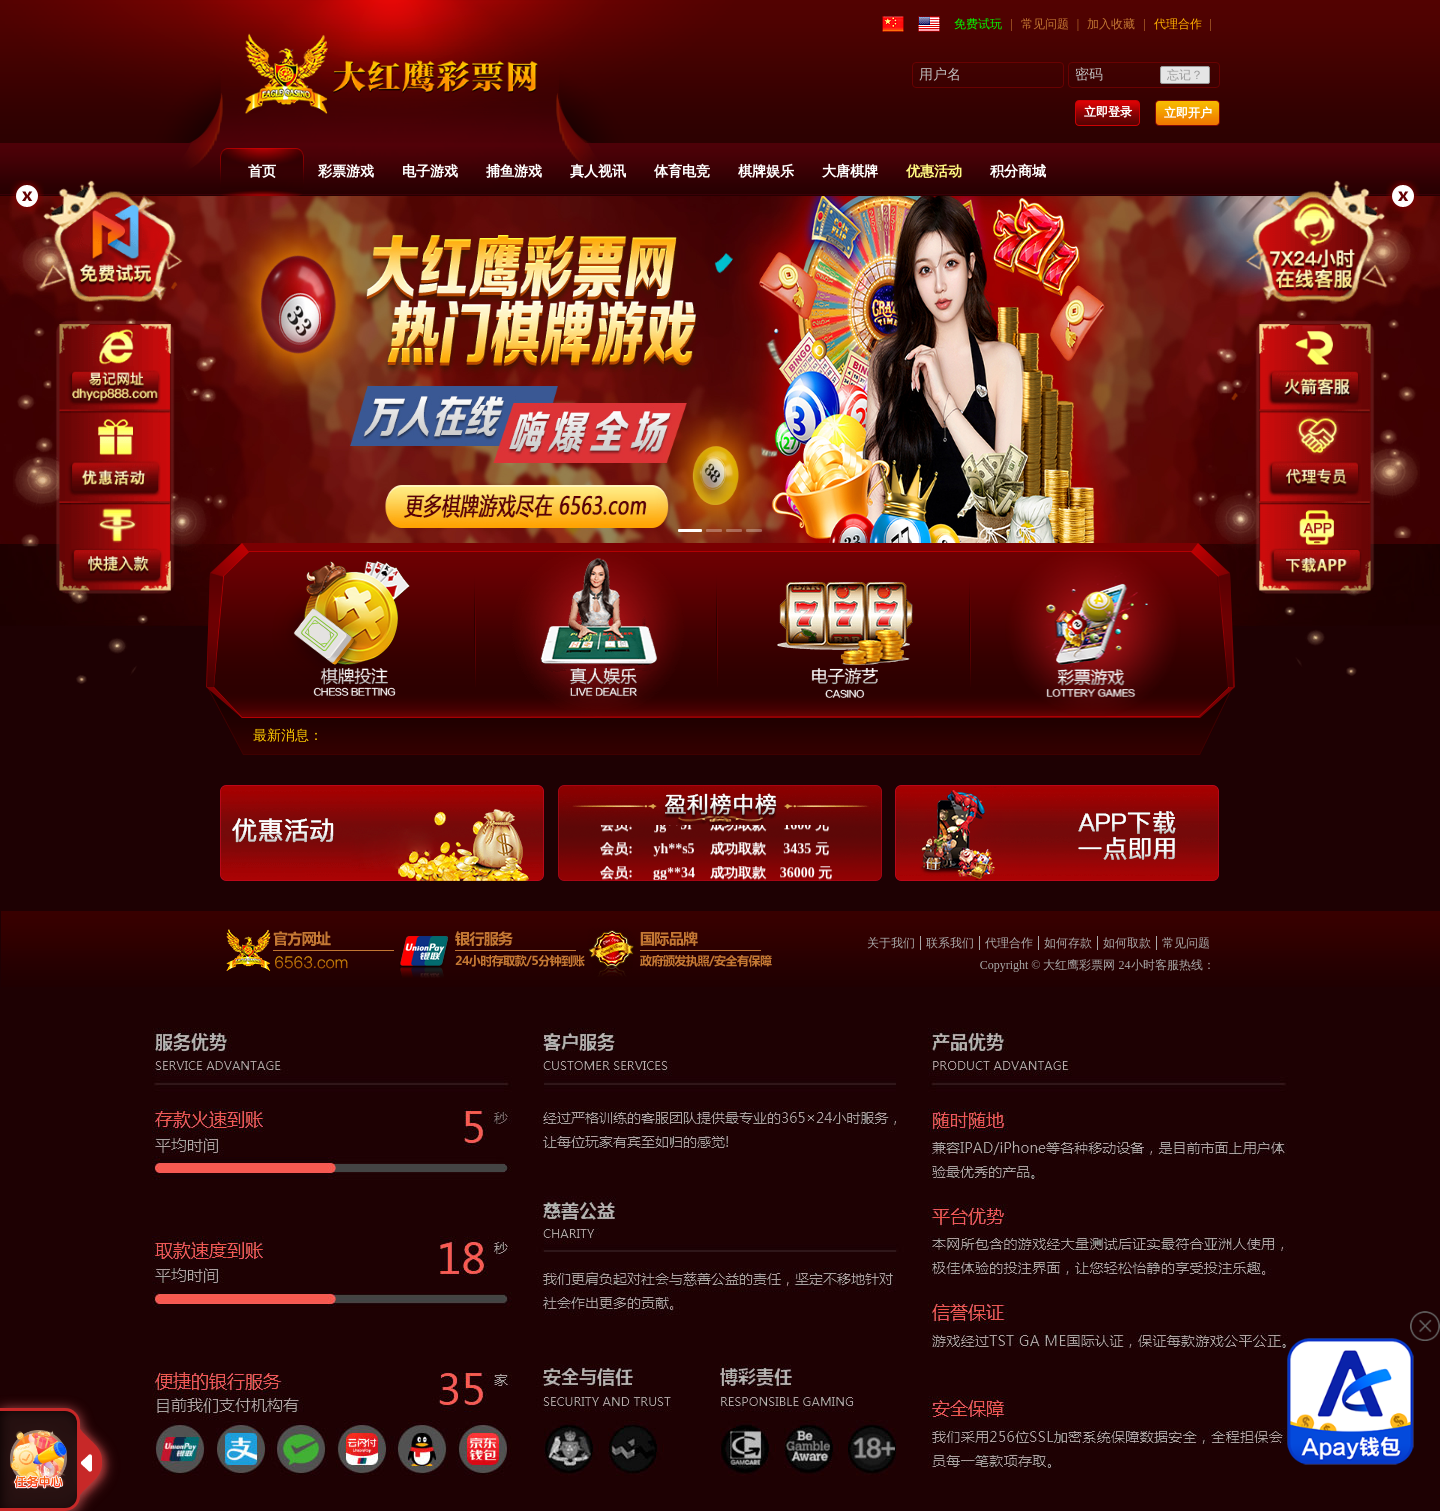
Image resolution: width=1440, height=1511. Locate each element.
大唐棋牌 (850, 171)
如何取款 (1127, 943)
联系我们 (950, 943)
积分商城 (1018, 171)
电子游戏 (430, 171)
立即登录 (1108, 112)
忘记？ (1185, 75)
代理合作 (1178, 24)
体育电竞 (682, 171)
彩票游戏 (346, 171)
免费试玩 (978, 24)
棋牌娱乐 (766, 171)
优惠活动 (934, 171)
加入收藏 (1111, 24)
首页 (262, 171)
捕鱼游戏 (514, 171)
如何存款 (1068, 943)
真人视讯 (598, 171)
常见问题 (1045, 24)
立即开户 (1188, 113)
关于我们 (891, 943)
